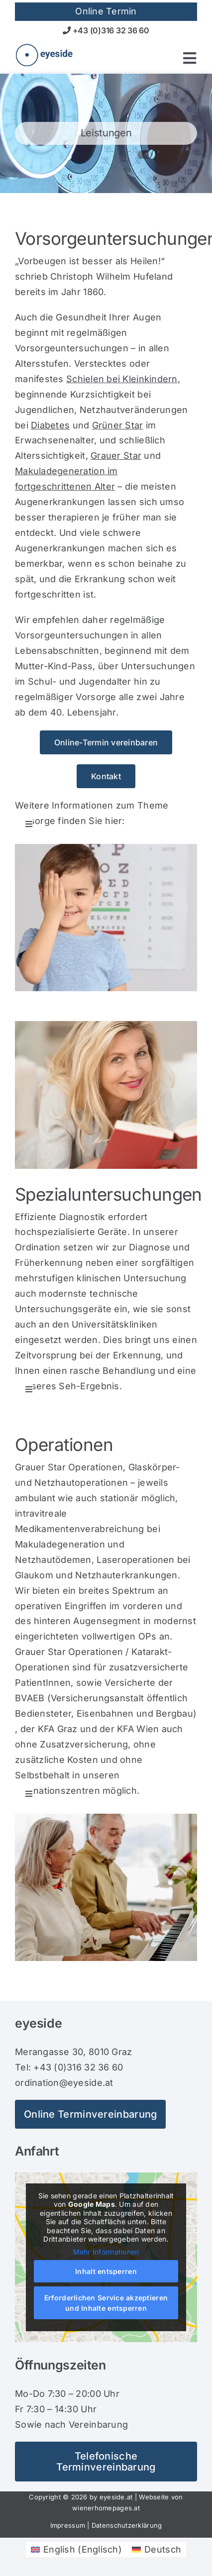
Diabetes (50, 425)
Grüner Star (117, 425)
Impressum (67, 2525)
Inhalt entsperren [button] (106, 2271)
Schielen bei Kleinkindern (122, 379)
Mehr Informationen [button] (106, 2252)
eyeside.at (116, 2497)
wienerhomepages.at (106, 2508)
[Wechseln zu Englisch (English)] (76, 2549)
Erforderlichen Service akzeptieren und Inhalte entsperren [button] (106, 2303)
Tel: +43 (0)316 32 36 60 (69, 2067)
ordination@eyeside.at (64, 2082)
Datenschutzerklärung (127, 2525)
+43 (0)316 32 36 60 (106, 30)
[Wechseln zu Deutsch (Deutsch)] (156, 2549)
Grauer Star (116, 455)
